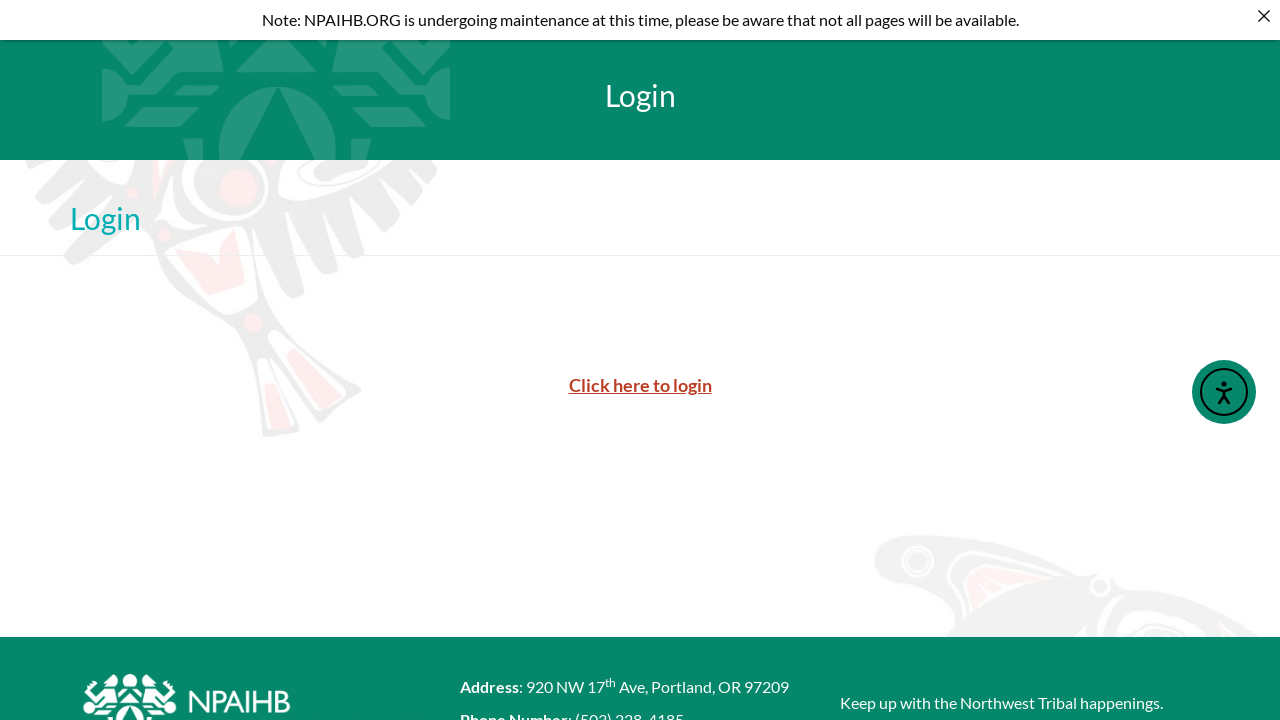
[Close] (1264, 16)
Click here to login (640, 366)
